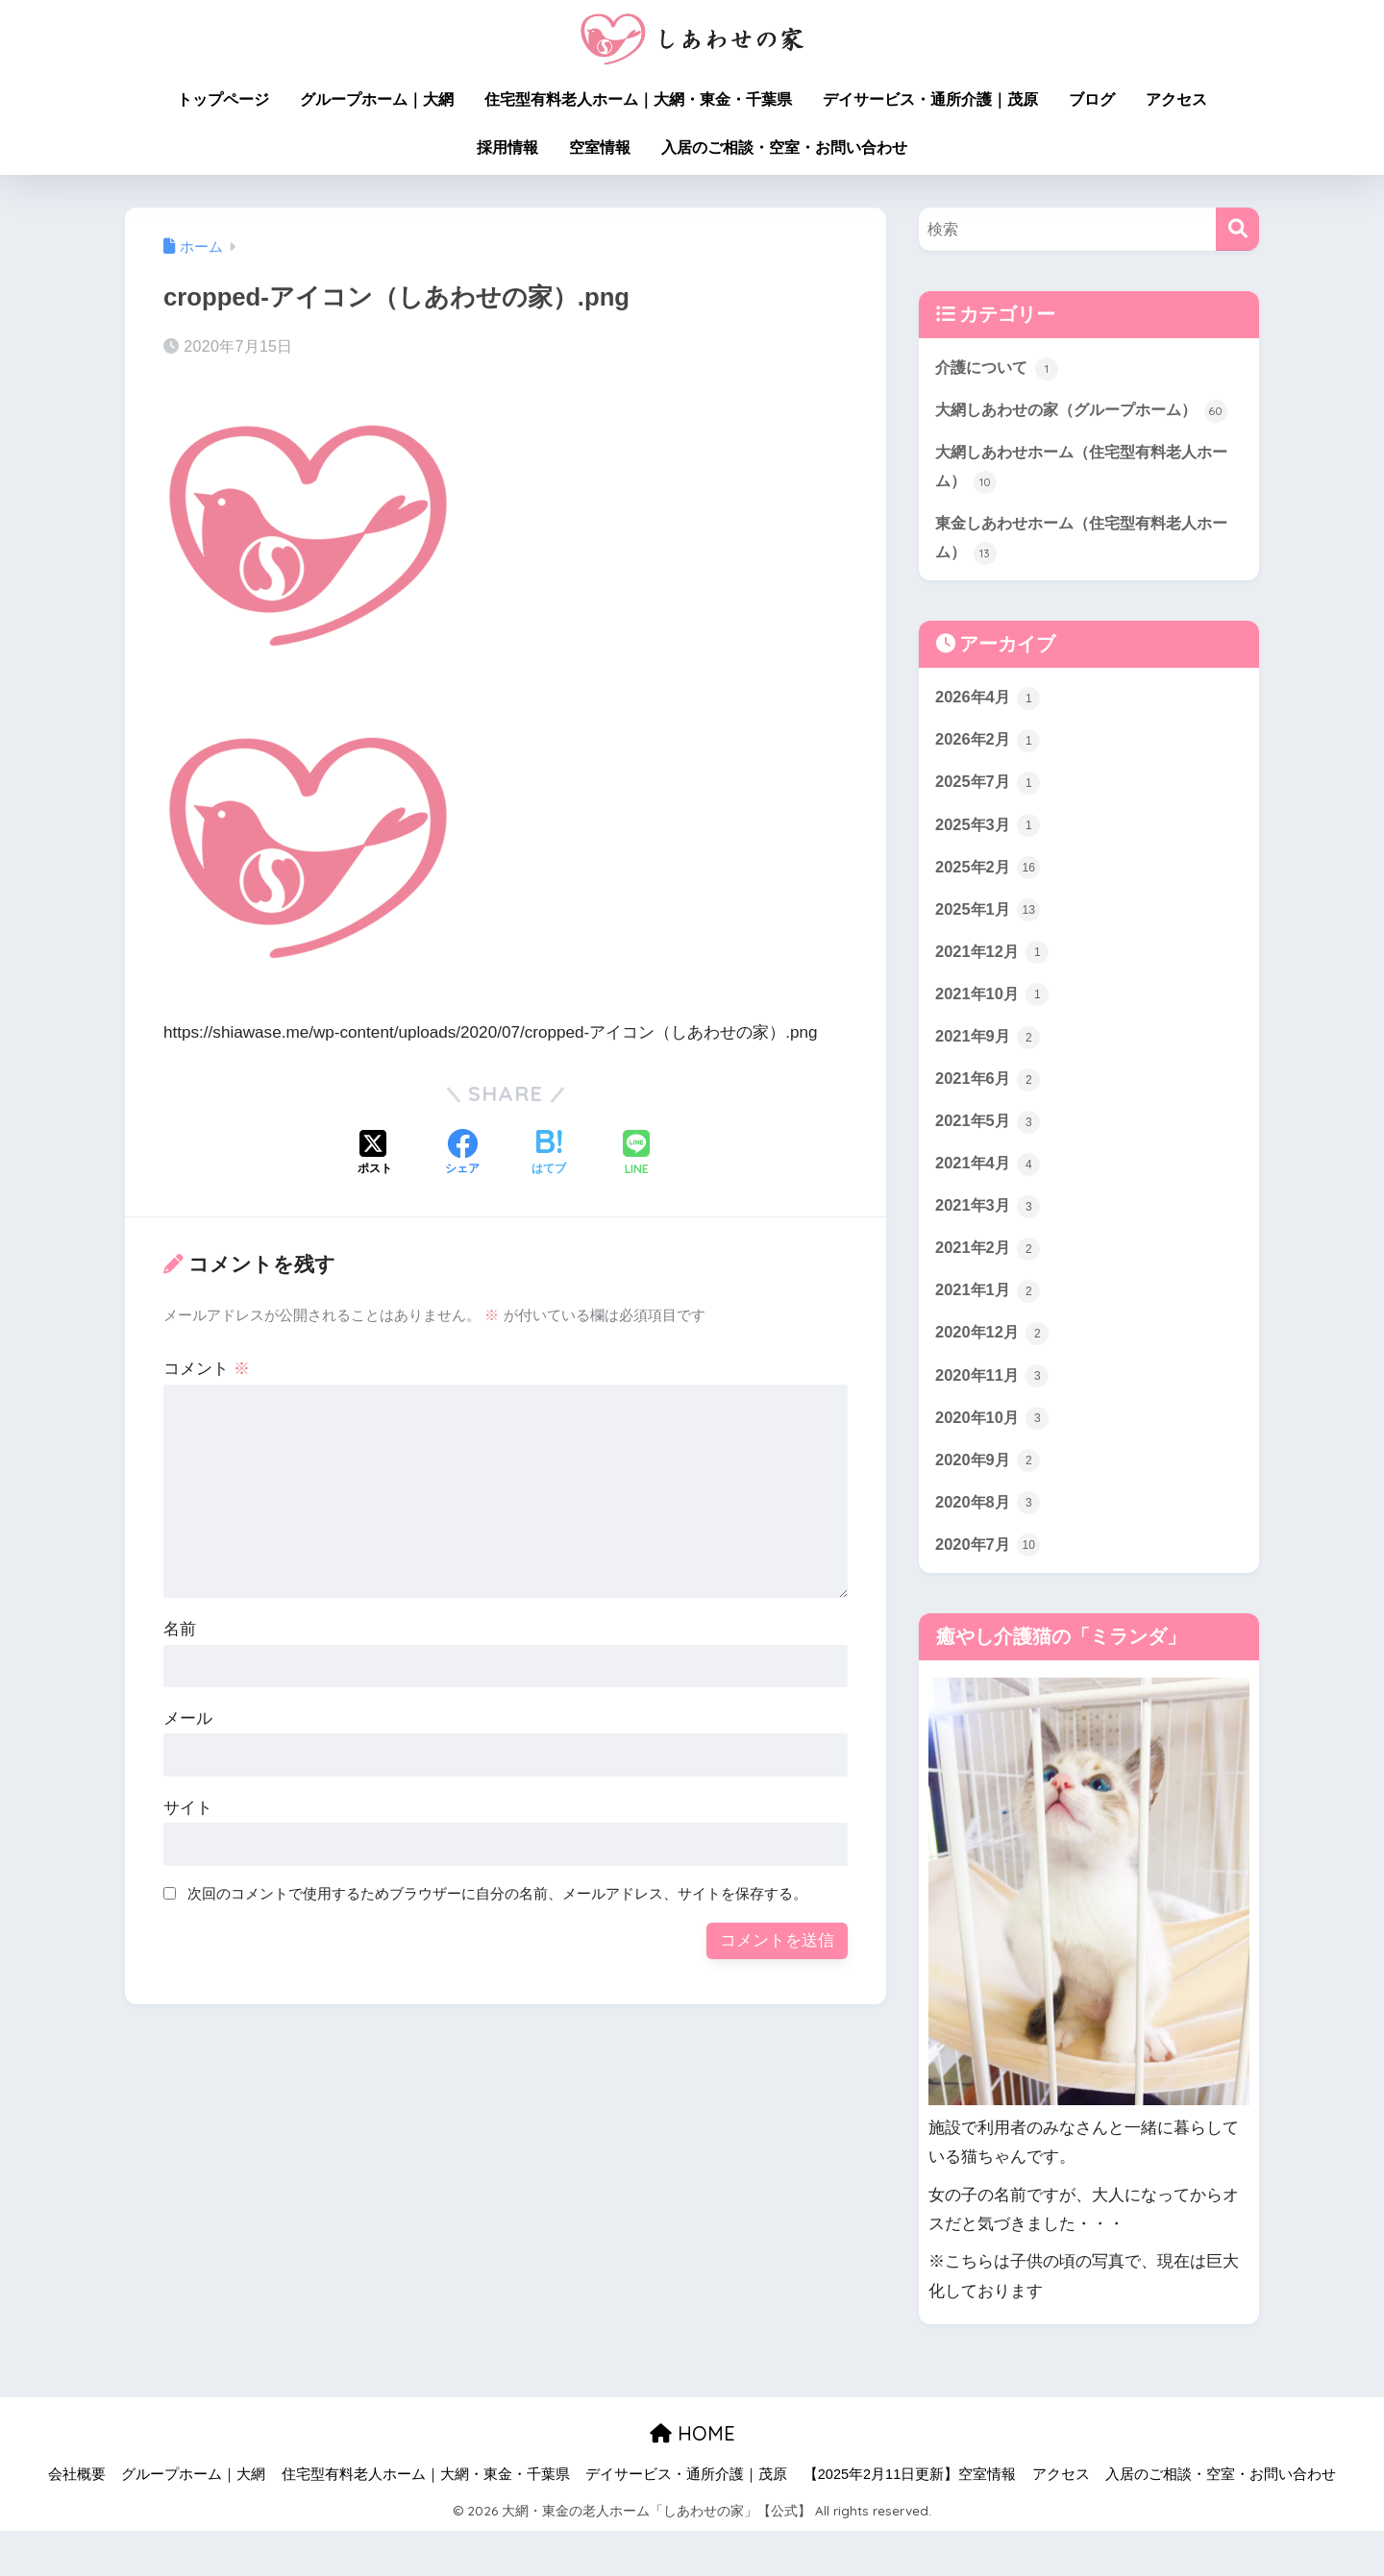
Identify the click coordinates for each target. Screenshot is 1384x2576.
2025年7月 (989, 816)
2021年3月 (989, 1246)
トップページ (223, 99)
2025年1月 (989, 945)
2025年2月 (989, 902)
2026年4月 (989, 730)
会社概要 (77, 2520)
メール (187, 1718)
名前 (179, 1629)
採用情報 (507, 147)
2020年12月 (993, 1374)
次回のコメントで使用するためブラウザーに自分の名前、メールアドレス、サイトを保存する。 (497, 1893)
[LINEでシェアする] (636, 1154)
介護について (999, 368)
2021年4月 (989, 1202)
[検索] (1237, 229)
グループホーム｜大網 (377, 99)
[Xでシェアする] (375, 1154)
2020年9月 (989, 1503)
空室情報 (599, 147)
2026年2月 (989, 773)
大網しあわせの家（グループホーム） (1074, 426)
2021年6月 (989, 1117)
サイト (187, 1808)
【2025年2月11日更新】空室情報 (909, 2520)
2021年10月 (993, 1031)
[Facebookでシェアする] (462, 1154)
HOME (692, 2479)
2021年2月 (989, 1288)
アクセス (1176, 99)
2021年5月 (989, 1159)
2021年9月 (989, 1074)
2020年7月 (989, 1589)
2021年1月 (989, 1331)
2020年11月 (993, 1418)
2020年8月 (989, 1546)
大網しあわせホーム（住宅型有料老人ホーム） (1082, 498)
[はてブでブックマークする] (548, 1154)
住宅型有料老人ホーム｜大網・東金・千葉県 (638, 99)
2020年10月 (993, 1460)
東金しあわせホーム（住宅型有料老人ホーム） (1082, 571)
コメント (206, 1369)
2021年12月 (993, 988)
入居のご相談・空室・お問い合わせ (784, 147)
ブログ (1092, 99)
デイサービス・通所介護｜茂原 (930, 99)
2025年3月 (989, 859)
